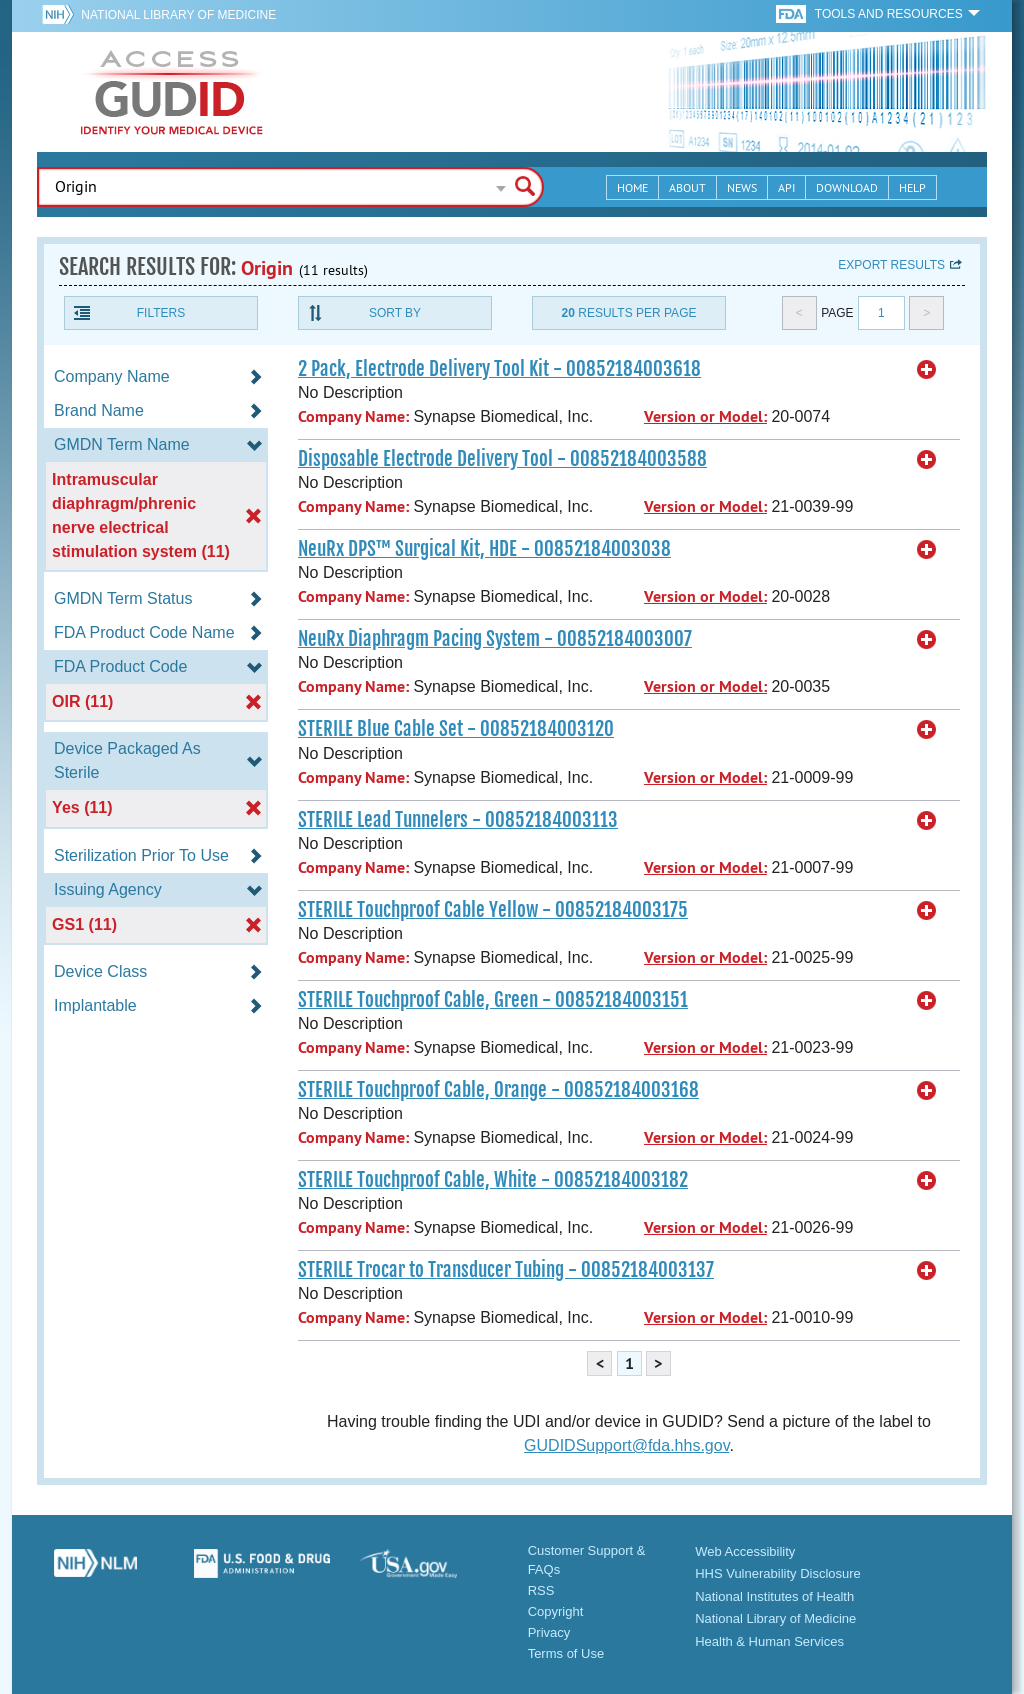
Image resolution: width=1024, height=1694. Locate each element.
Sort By (395, 313)
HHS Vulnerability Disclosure (778, 1573)
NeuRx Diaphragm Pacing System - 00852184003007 (495, 639)
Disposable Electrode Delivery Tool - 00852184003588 (502, 459)
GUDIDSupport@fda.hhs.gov (626, 1445)
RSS (541, 1590)
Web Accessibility (745, 1551)
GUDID (172, 92)
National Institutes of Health (774, 1596)
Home (632, 187)
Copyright (556, 1611)
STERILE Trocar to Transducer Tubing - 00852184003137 (506, 1270)
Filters (161, 313)
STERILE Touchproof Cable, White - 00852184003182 (493, 1180)
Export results (891, 265)
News (742, 187)
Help (912, 187)
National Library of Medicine (178, 15)
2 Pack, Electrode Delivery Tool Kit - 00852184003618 (499, 369)
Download (847, 187)
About (687, 187)
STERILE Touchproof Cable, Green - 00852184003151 (493, 1000)
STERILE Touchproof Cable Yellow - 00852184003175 (493, 910)
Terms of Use (566, 1653)
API (786, 187)
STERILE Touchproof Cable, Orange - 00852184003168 (498, 1090)
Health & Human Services (769, 1641)
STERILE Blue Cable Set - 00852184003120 (456, 729)
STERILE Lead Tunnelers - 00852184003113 (458, 820)
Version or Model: (705, 416)
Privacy (549, 1632)
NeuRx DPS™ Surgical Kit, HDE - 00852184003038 (484, 549)
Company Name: (353, 416)
